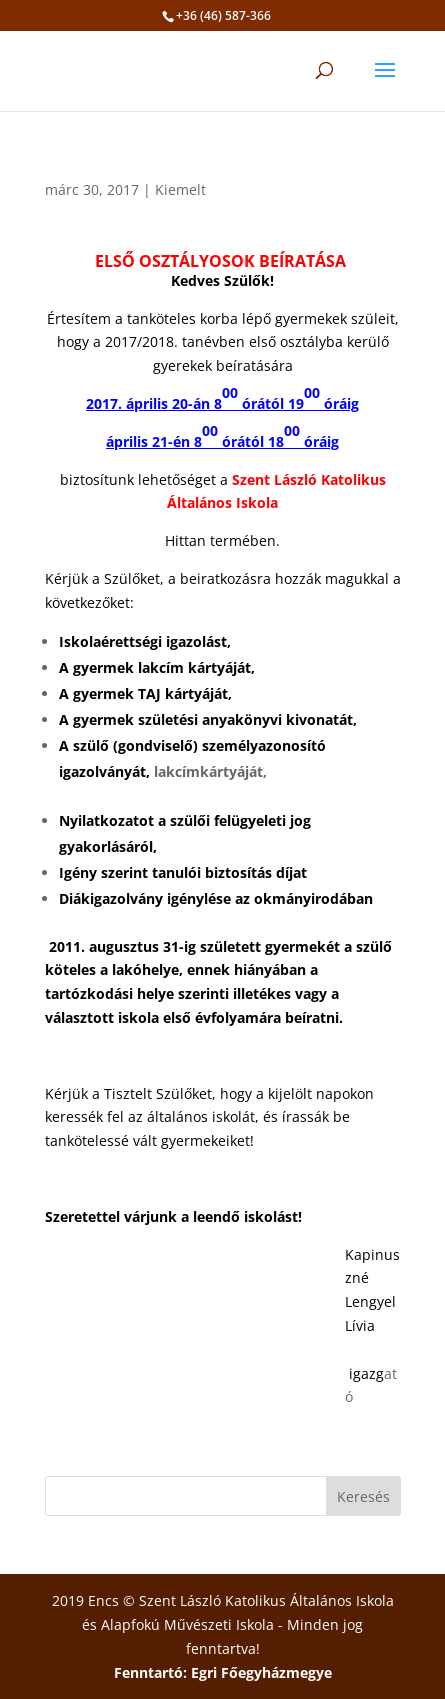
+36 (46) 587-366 (223, 15)
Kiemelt (180, 189)
